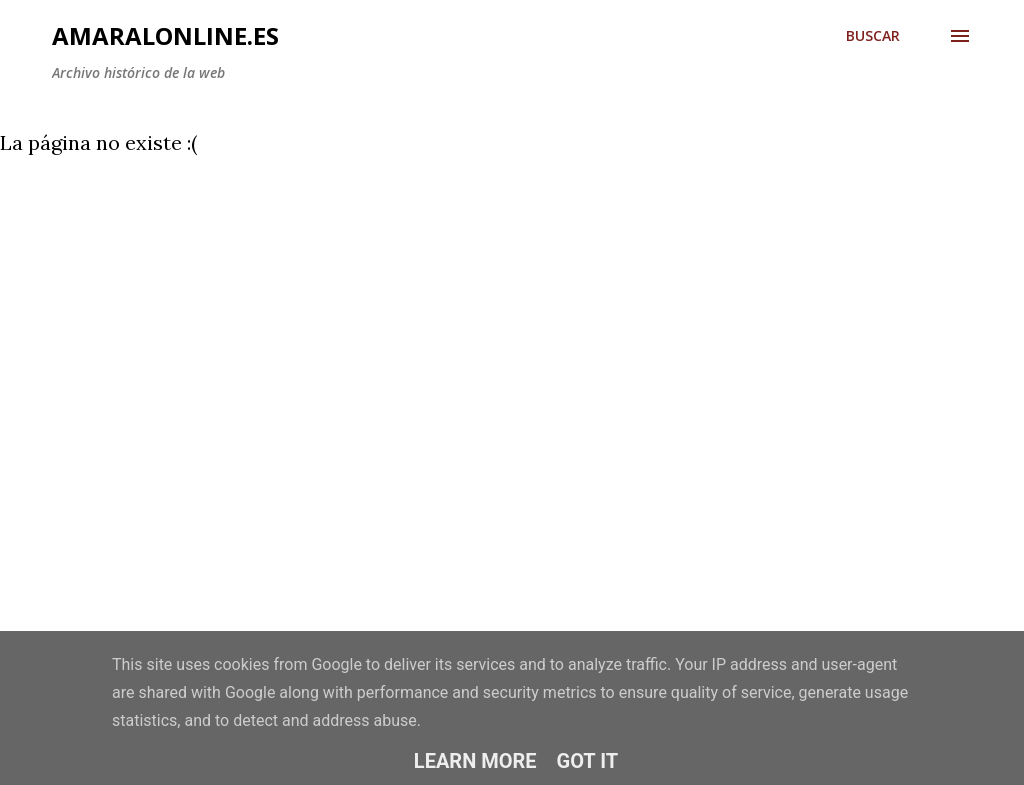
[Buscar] (873, 36)
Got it (588, 761)
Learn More (475, 761)
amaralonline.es (165, 35)
